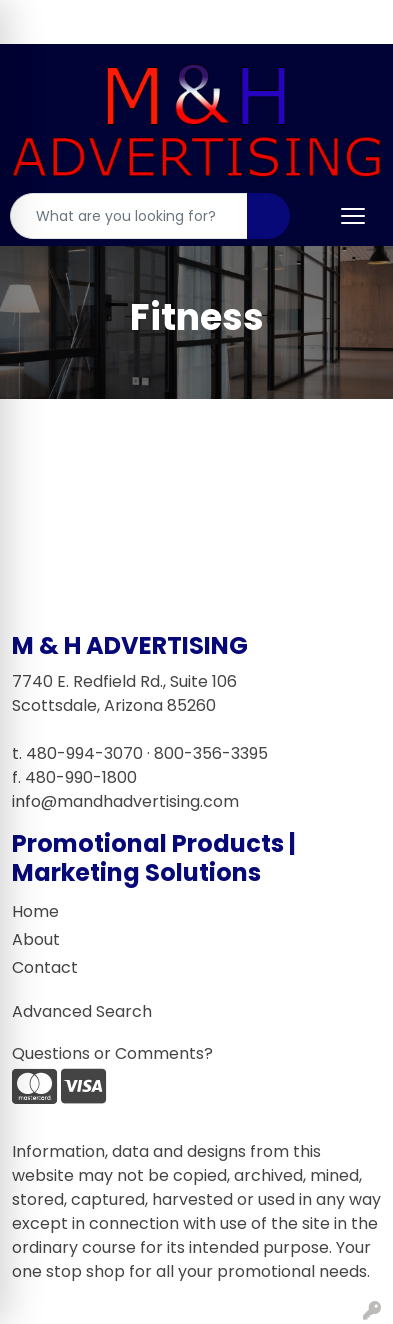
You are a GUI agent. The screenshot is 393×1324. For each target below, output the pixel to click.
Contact (45, 967)
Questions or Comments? (112, 1053)
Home (35, 911)
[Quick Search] (129, 216)
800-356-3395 (211, 753)
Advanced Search (82, 1011)
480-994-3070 (84, 753)
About (36, 939)
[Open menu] (353, 216)
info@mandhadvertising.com (125, 801)
